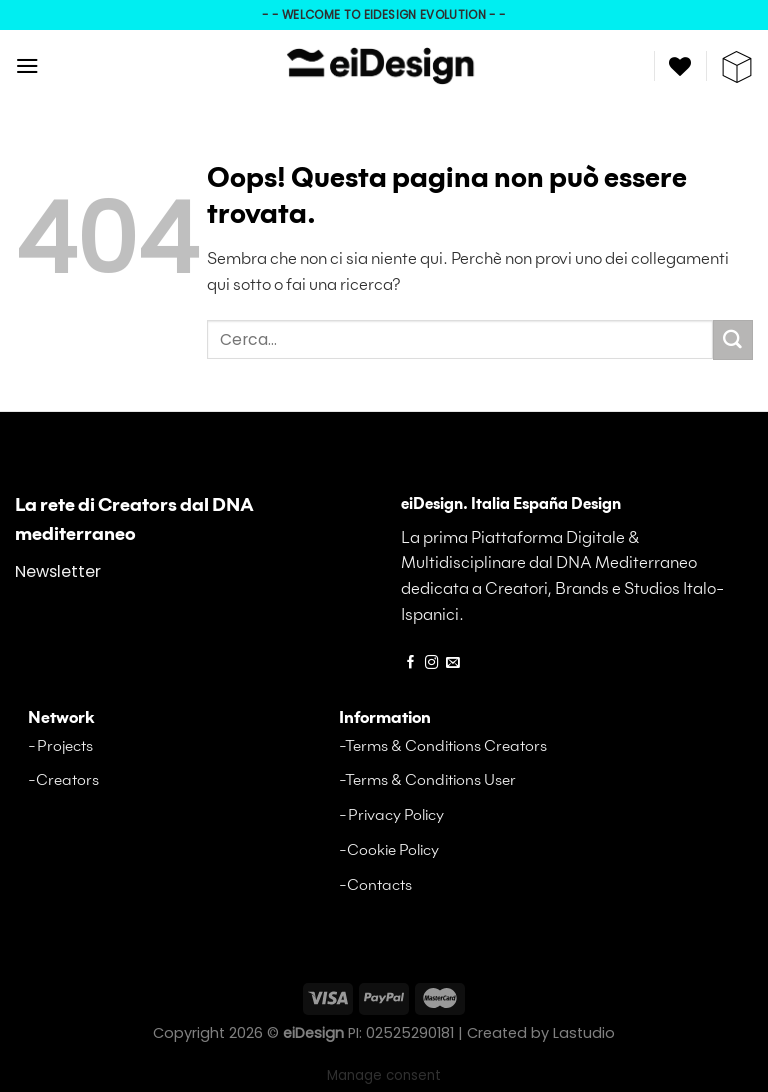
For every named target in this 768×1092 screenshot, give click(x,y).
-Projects (60, 746)
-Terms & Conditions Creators (443, 746)
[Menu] (27, 65)
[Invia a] (733, 340)
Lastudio (584, 1033)
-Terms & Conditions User (427, 780)
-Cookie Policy (389, 850)
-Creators (63, 780)
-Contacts (375, 885)
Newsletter (58, 571)
